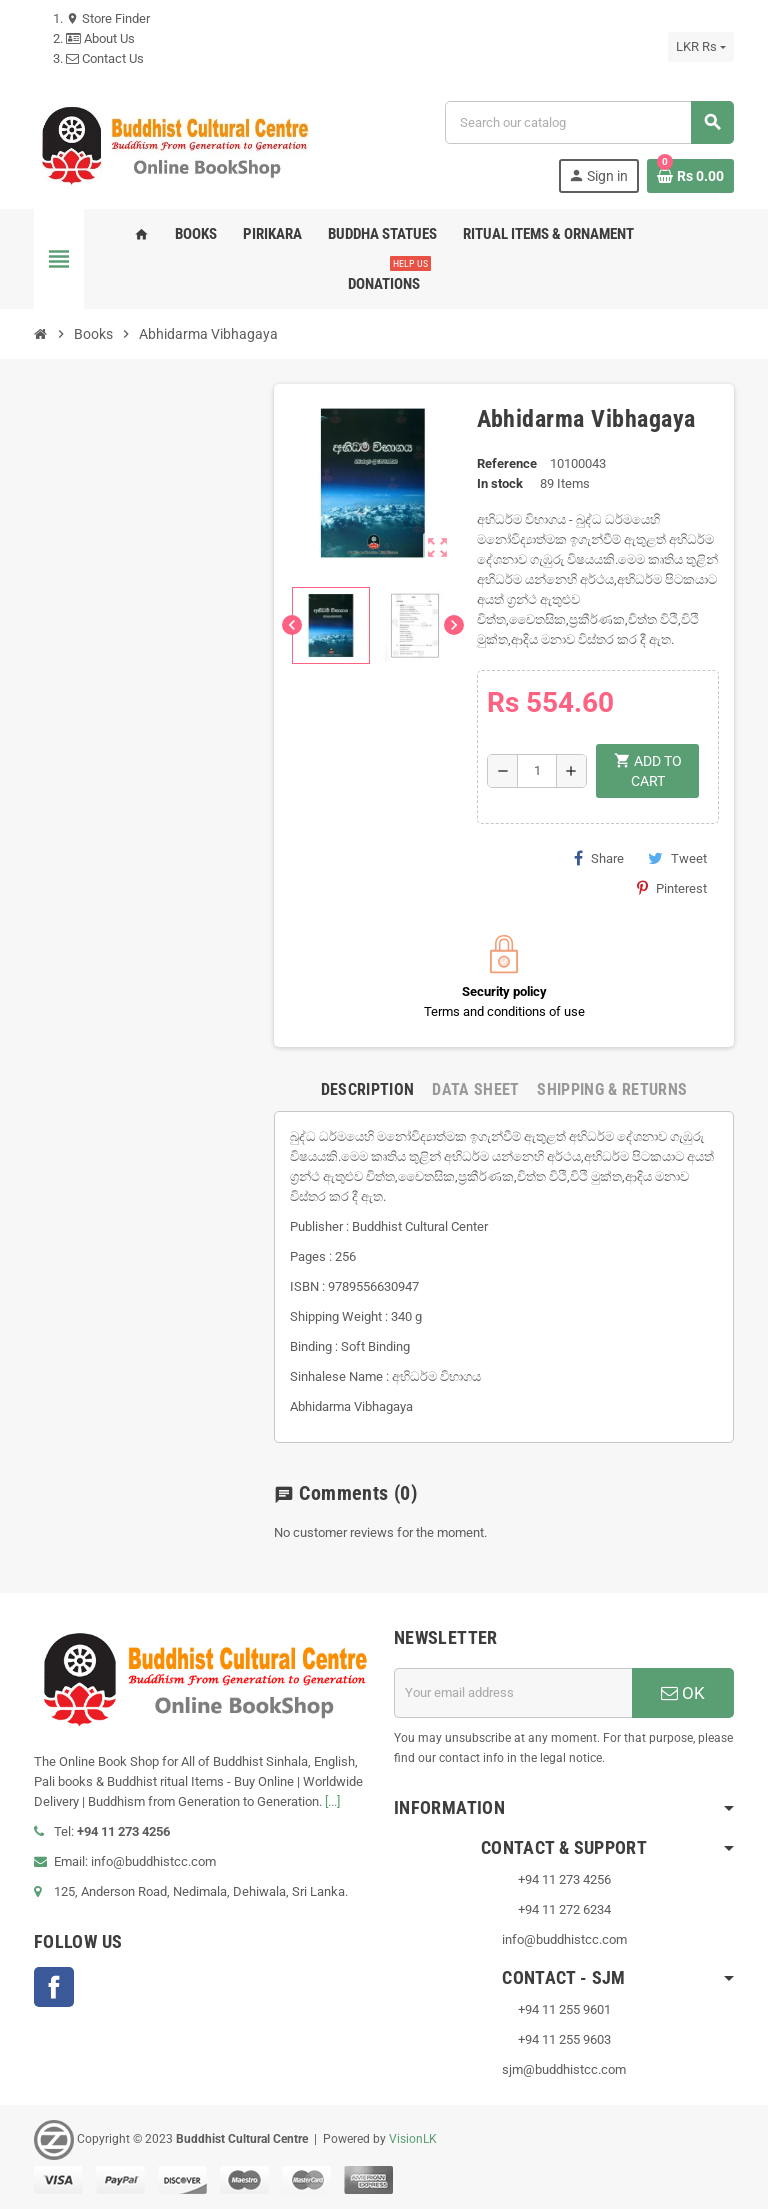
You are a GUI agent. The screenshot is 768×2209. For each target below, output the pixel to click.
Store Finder (108, 18)
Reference (507, 463)
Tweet (677, 858)
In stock (500, 483)
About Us (100, 38)
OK (683, 1693)
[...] (332, 1801)
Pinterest (672, 888)
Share (599, 858)
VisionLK (413, 2139)
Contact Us (105, 58)
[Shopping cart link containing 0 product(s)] (690, 176)
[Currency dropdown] (701, 47)
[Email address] (513, 1693)
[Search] (589, 122)
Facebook (54, 1987)
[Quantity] (537, 771)
